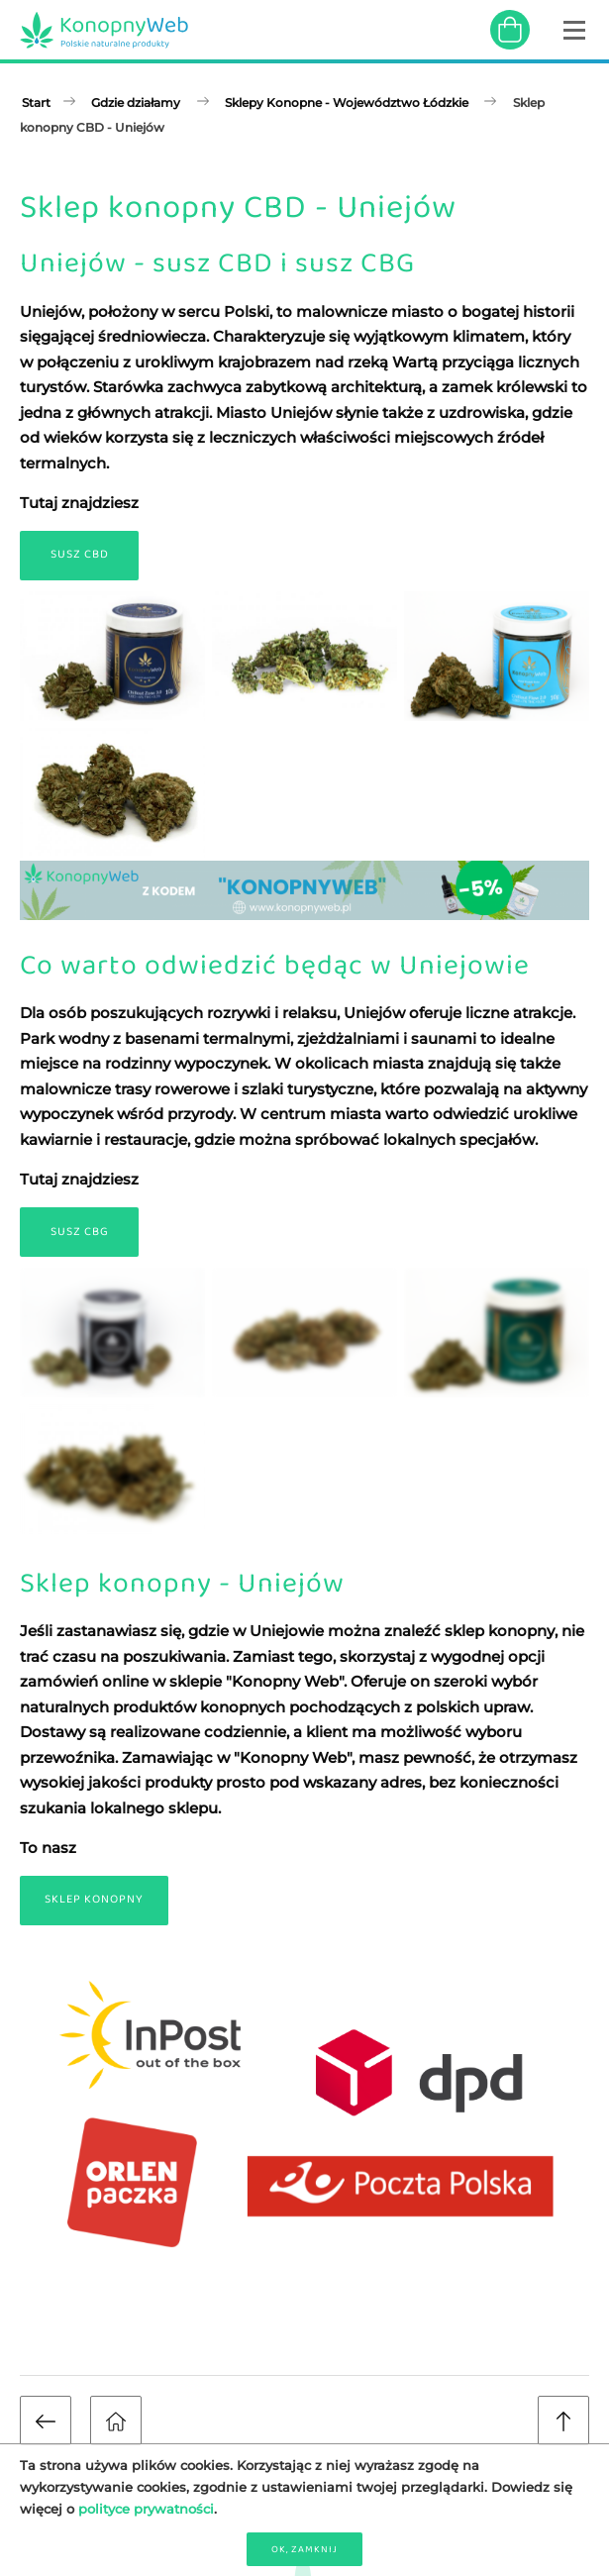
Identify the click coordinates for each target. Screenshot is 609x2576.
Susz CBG (80, 1232)
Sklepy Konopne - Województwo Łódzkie (346, 102)
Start (36, 102)
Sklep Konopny (94, 1899)
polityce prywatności (146, 2509)
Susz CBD (80, 555)
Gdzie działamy (135, 102)
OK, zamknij (304, 2549)
